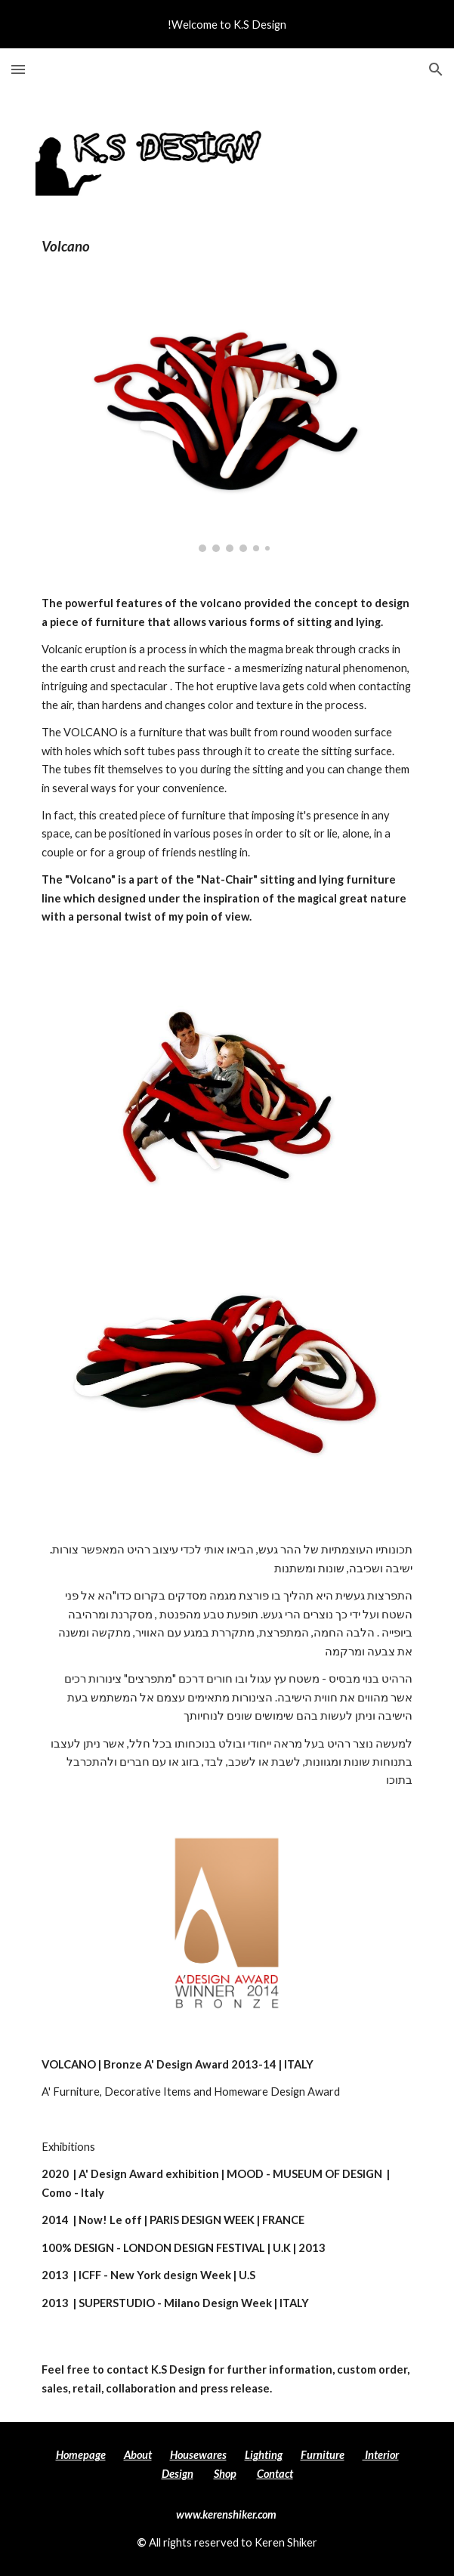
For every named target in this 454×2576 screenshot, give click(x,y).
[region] (227, 24)
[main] (227, 246)
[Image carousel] (227, 425)
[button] (18, 69)
